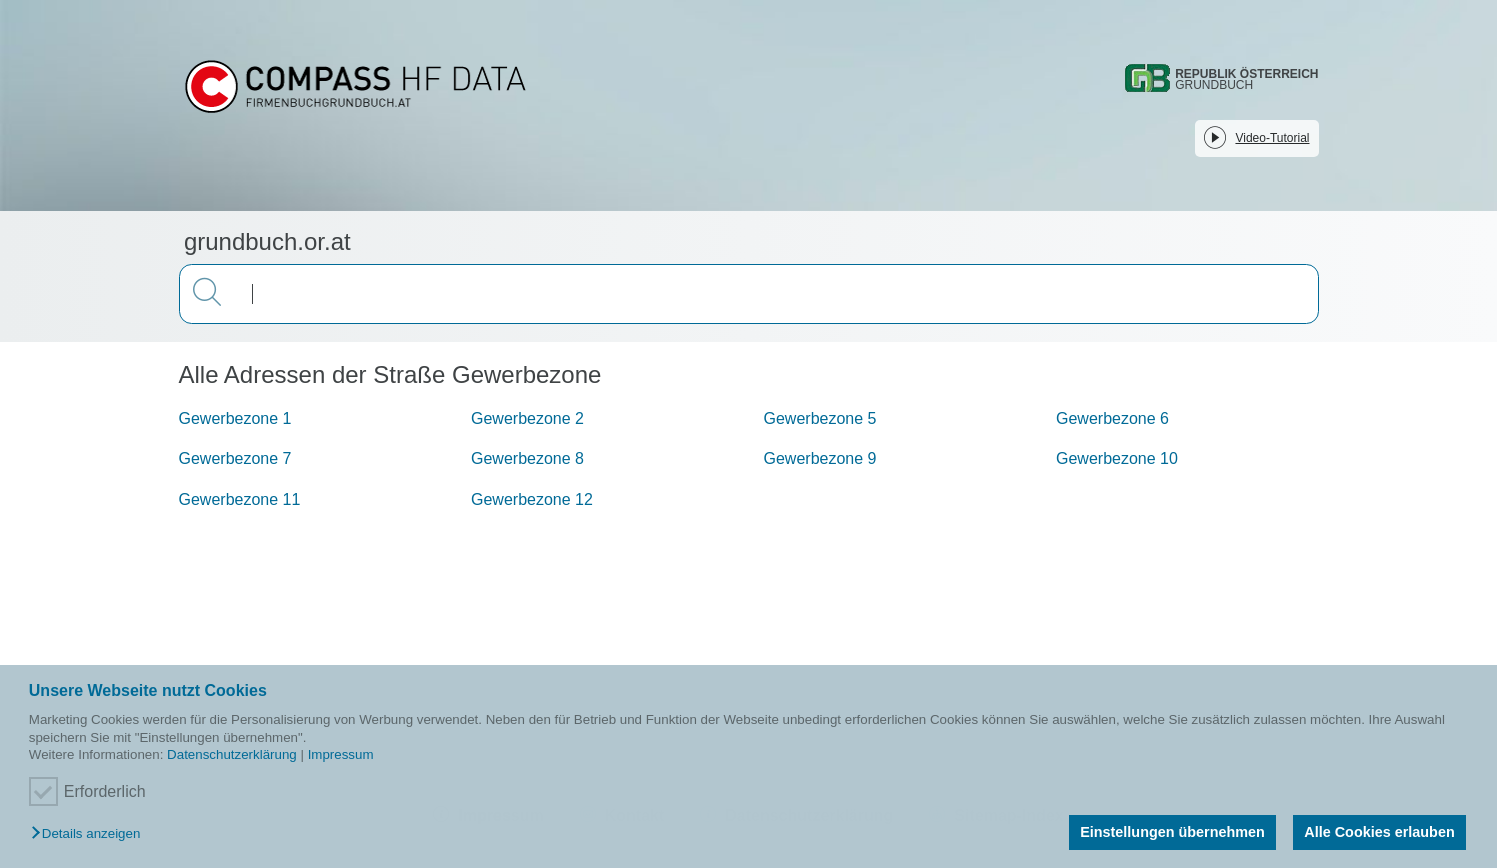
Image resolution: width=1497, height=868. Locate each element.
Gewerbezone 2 (527, 418)
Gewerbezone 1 (235, 418)
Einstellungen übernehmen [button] (1172, 832)
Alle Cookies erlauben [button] (1379, 832)
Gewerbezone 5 (820, 418)
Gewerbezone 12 (532, 499)
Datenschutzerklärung (232, 754)
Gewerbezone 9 (820, 458)
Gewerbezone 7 (235, 458)
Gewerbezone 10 (1117, 458)
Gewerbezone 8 (527, 458)
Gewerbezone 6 (1112, 418)
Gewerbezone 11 (240, 499)
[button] (90, 834)
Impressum (341, 754)
